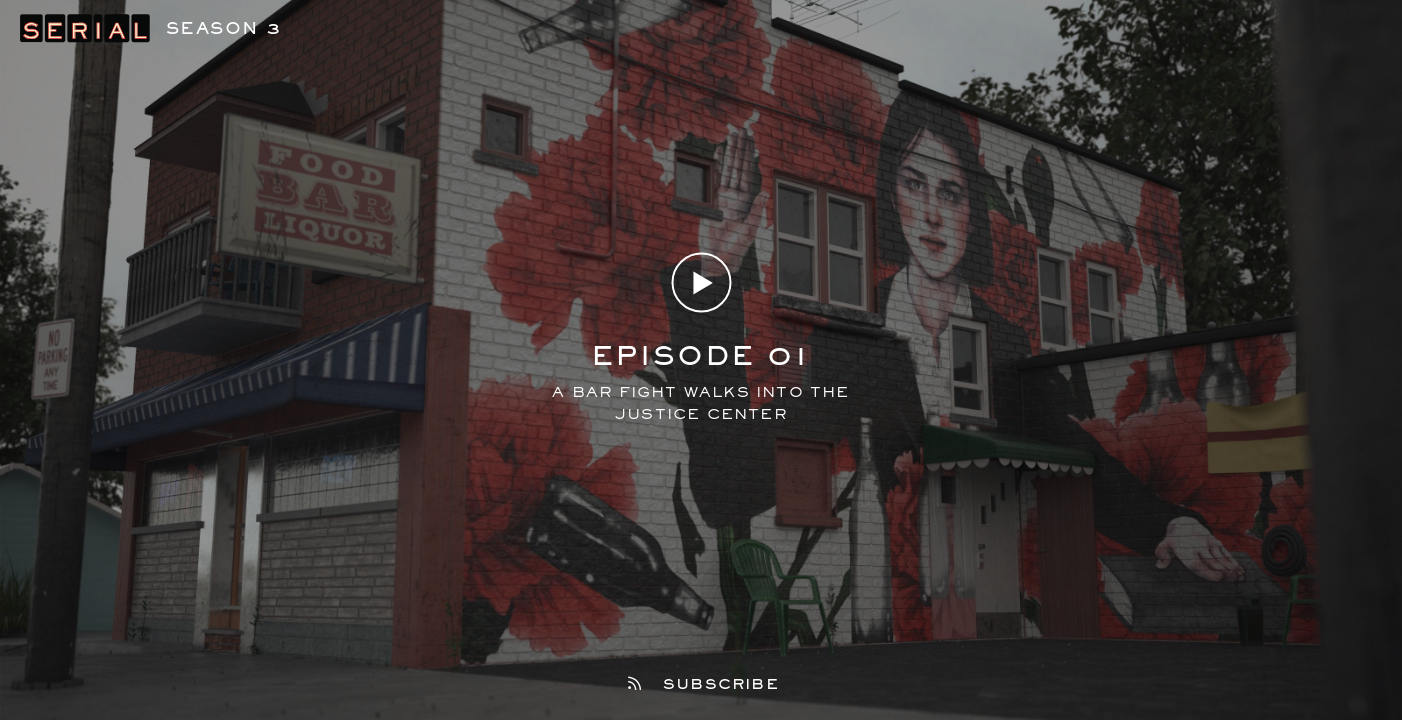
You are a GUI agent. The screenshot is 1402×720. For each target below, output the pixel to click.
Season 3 (223, 27)
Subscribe (701, 684)
